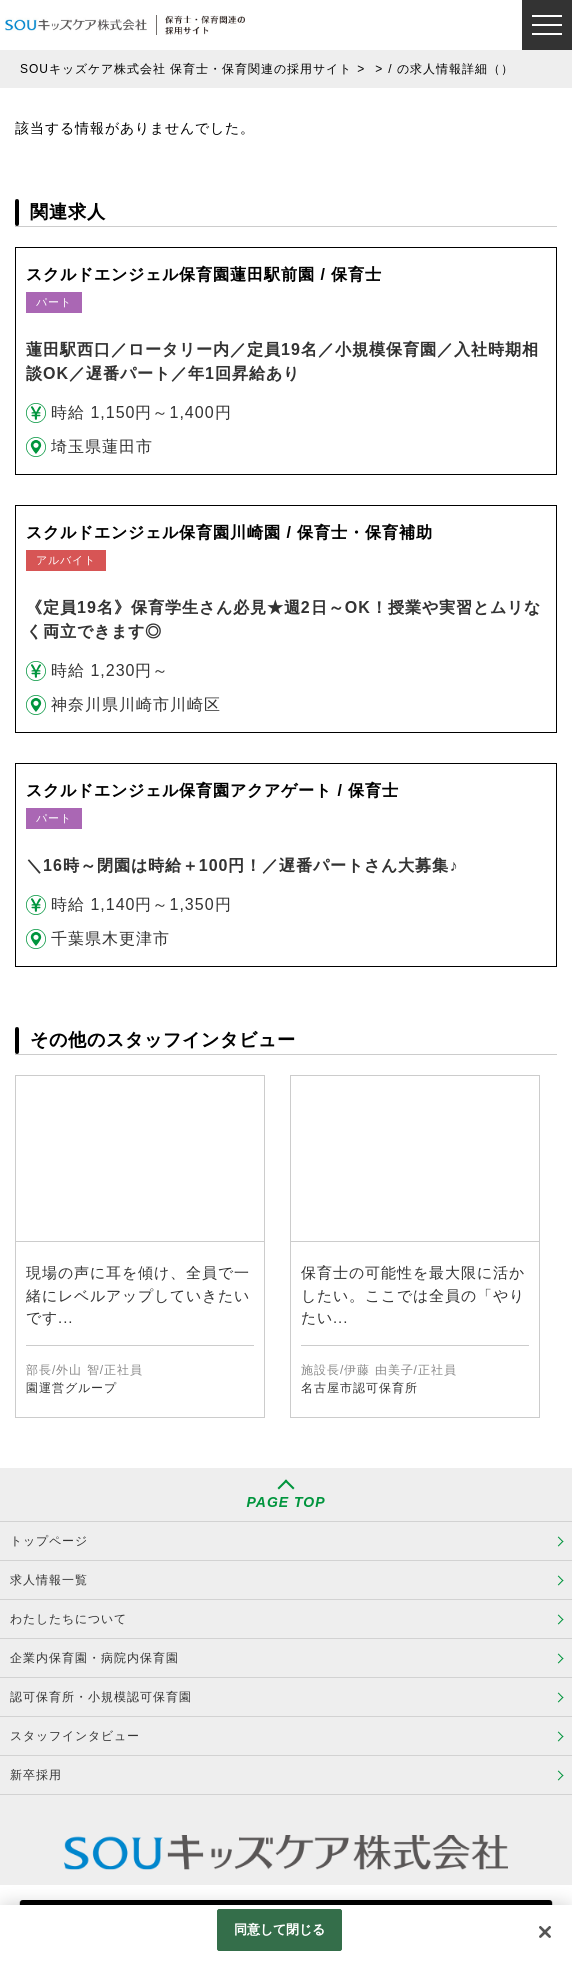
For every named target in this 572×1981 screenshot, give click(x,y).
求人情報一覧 (49, 1580)
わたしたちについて (68, 1619)
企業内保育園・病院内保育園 (94, 1658)
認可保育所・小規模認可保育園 (101, 1697)
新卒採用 (36, 1775)
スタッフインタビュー (75, 1736)
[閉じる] (545, 1932)
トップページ (49, 1541)
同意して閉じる (280, 1929)
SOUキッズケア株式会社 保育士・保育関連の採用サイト (186, 69)
